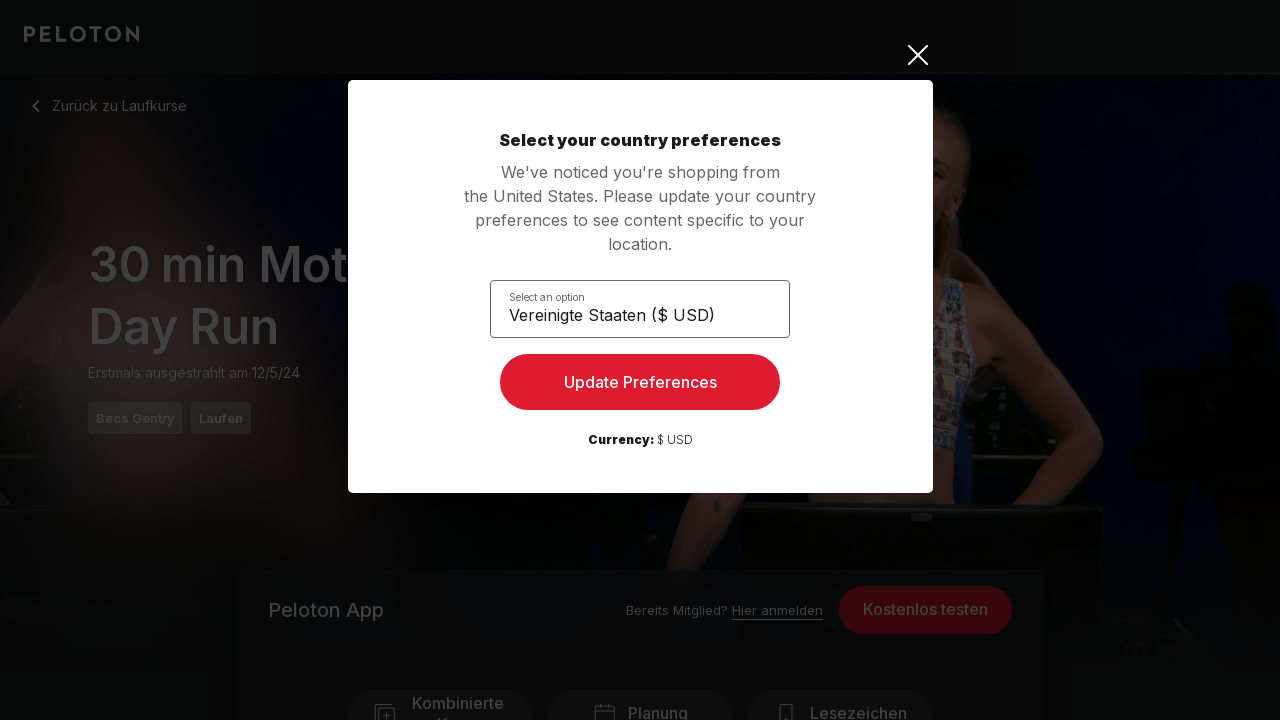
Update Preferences (640, 386)
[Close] (640, 55)
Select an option (559, 296)
